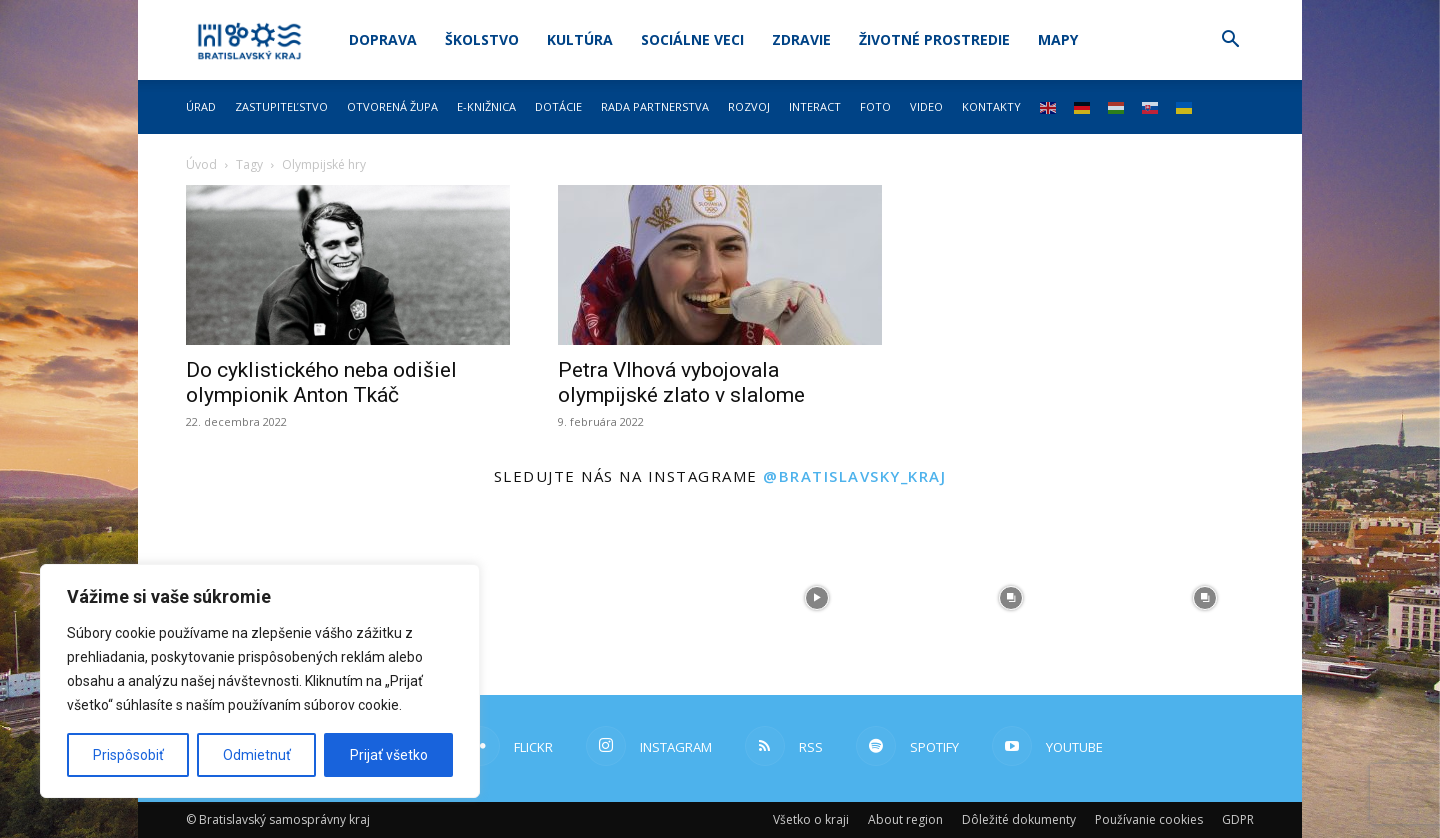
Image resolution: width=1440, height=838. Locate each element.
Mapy (1058, 39)
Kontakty (991, 106)
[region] (260, 681)
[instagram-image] (623, 598)
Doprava (383, 39)
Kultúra (580, 39)
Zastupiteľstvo (281, 106)
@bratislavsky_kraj (854, 476)
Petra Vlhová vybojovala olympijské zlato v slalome (681, 382)
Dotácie (558, 106)
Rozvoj (749, 106)
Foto (875, 106)
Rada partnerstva (655, 106)
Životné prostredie (934, 39)
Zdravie (801, 39)
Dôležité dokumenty (1019, 819)
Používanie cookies (1149, 819)
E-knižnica (486, 106)
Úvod (201, 164)
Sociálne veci (692, 39)
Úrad (201, 106)
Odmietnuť (257, 755)
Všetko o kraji (811, 819)
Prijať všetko (389, 755)
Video (926, 106)
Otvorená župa (392, 106)
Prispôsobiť (128, 755)
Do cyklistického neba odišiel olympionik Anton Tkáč (321, 382)
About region (905, 819)
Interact (815, 106)
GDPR (1238, 819)
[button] (1230, 41)
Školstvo (482, 39)
